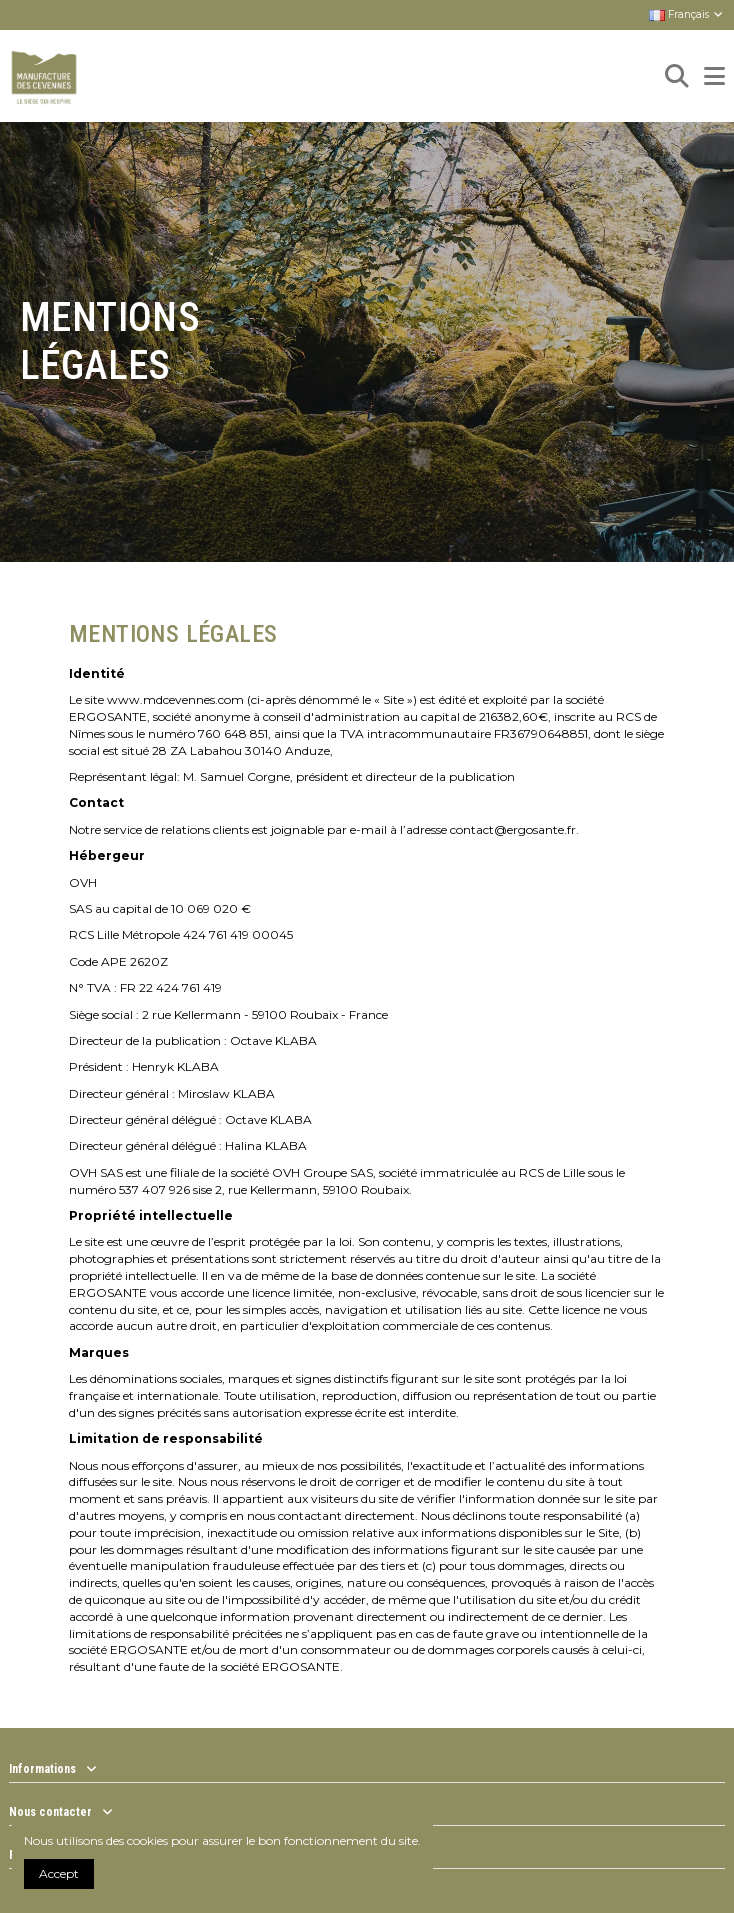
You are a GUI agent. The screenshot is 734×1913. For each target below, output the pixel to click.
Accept (59, 1873)
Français (687, 14)
